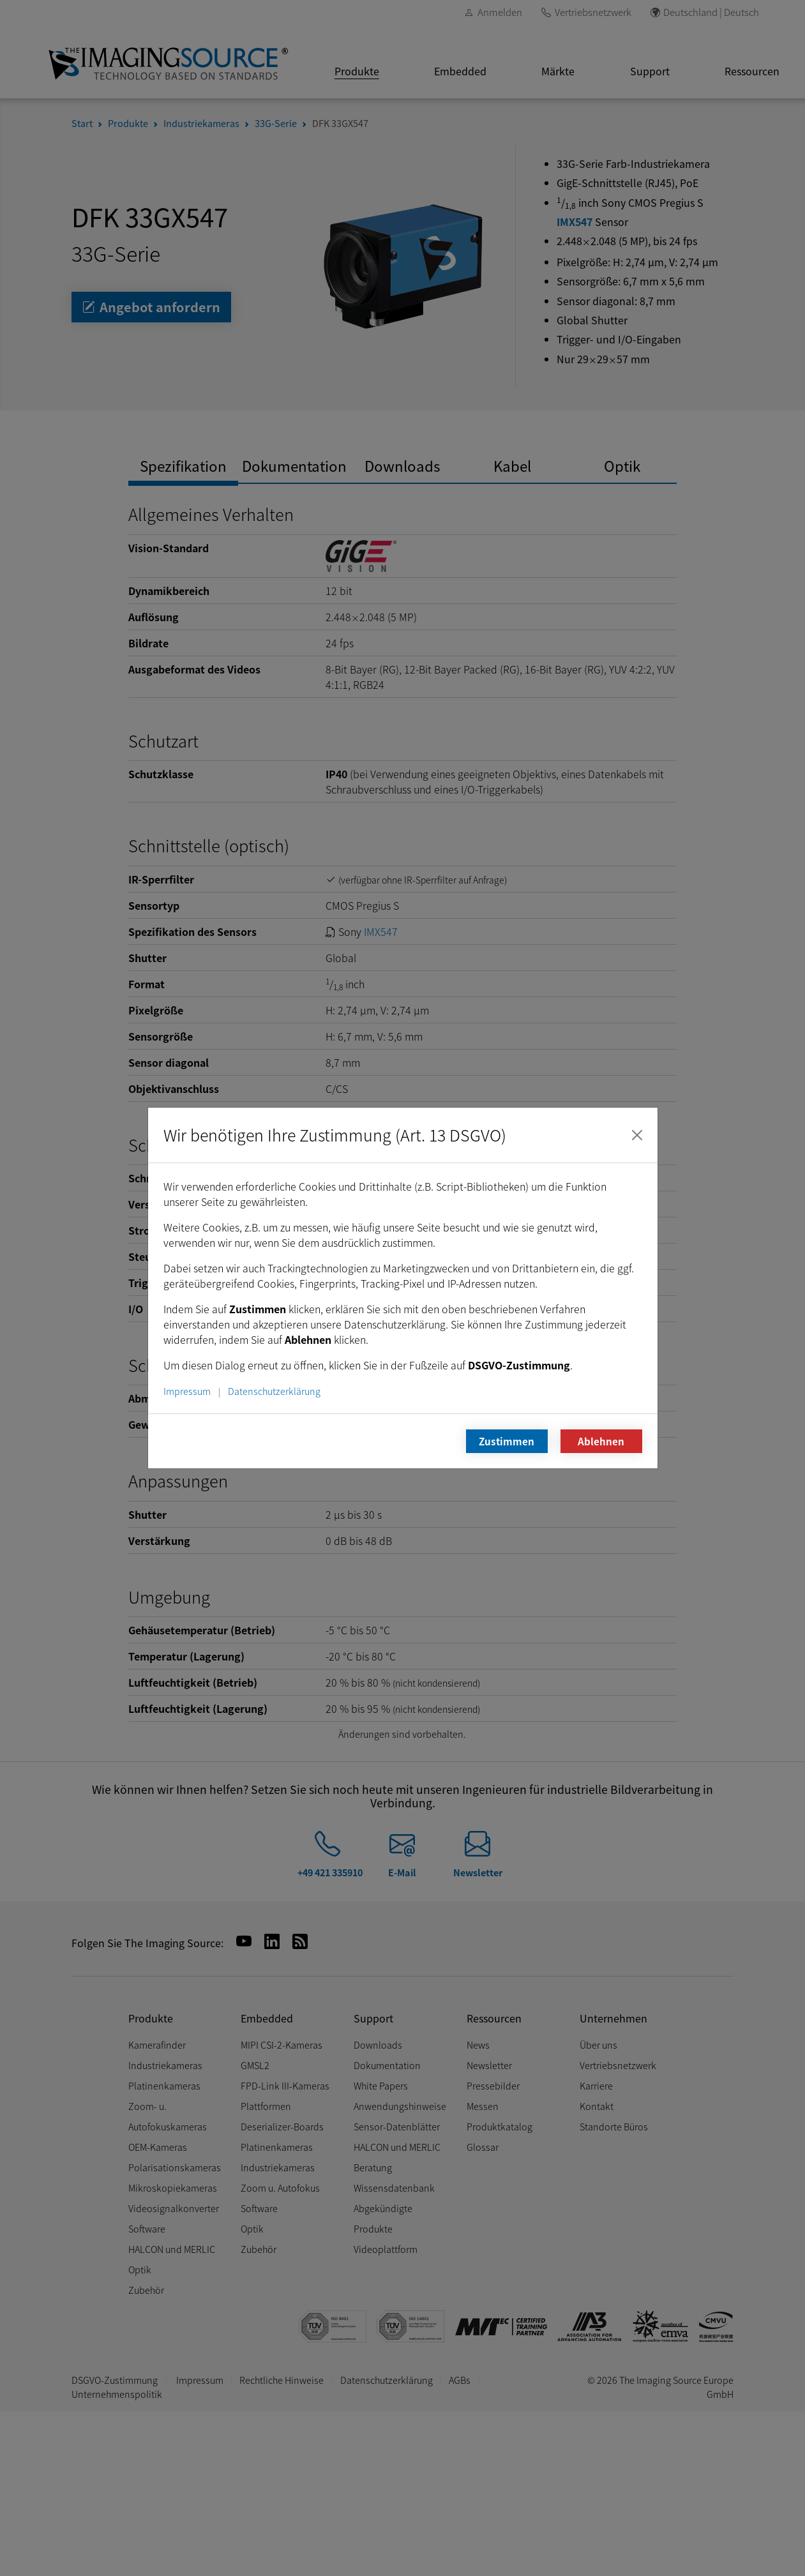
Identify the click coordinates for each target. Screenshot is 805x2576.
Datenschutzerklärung (274, 1390)
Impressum (187, 1390)
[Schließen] (637, 1135)
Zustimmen (506, 1441)
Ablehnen (601, 1441)
